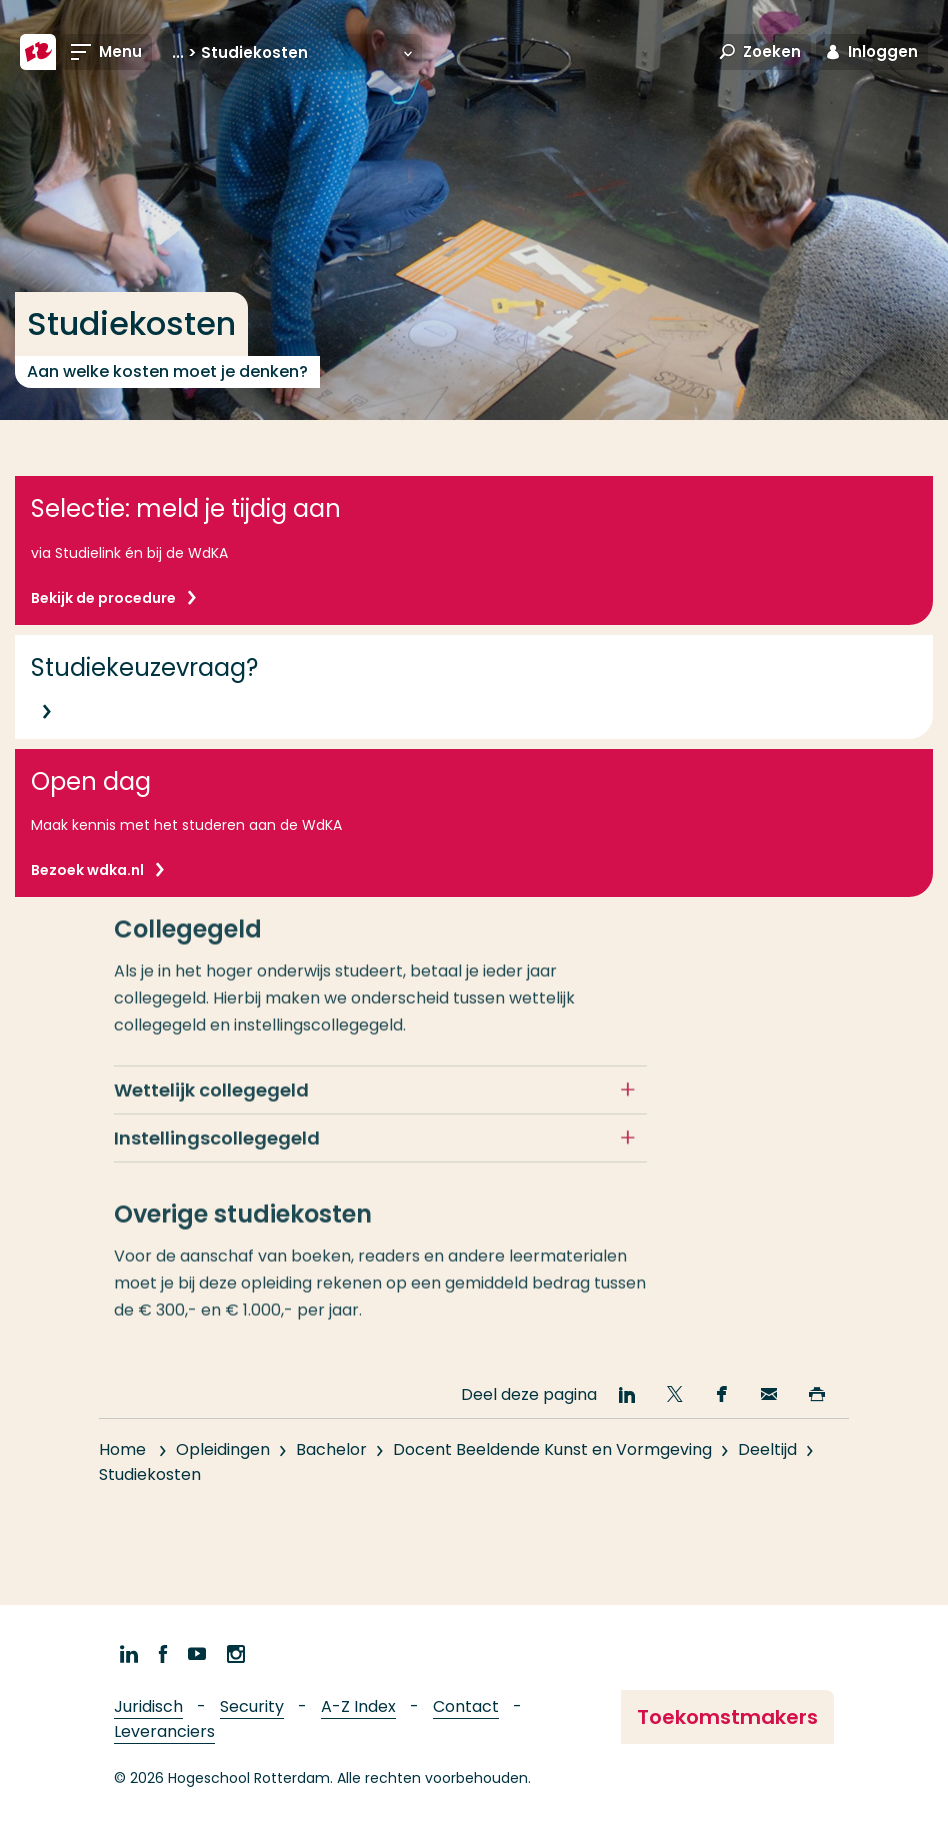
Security (252, 1706)
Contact (466, 1706)
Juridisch (148, 1706)
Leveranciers (164, 1731)
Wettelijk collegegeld (211, 1105)
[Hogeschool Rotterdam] (38, 52)
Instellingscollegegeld (217, 1153)
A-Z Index (358, 1706)
